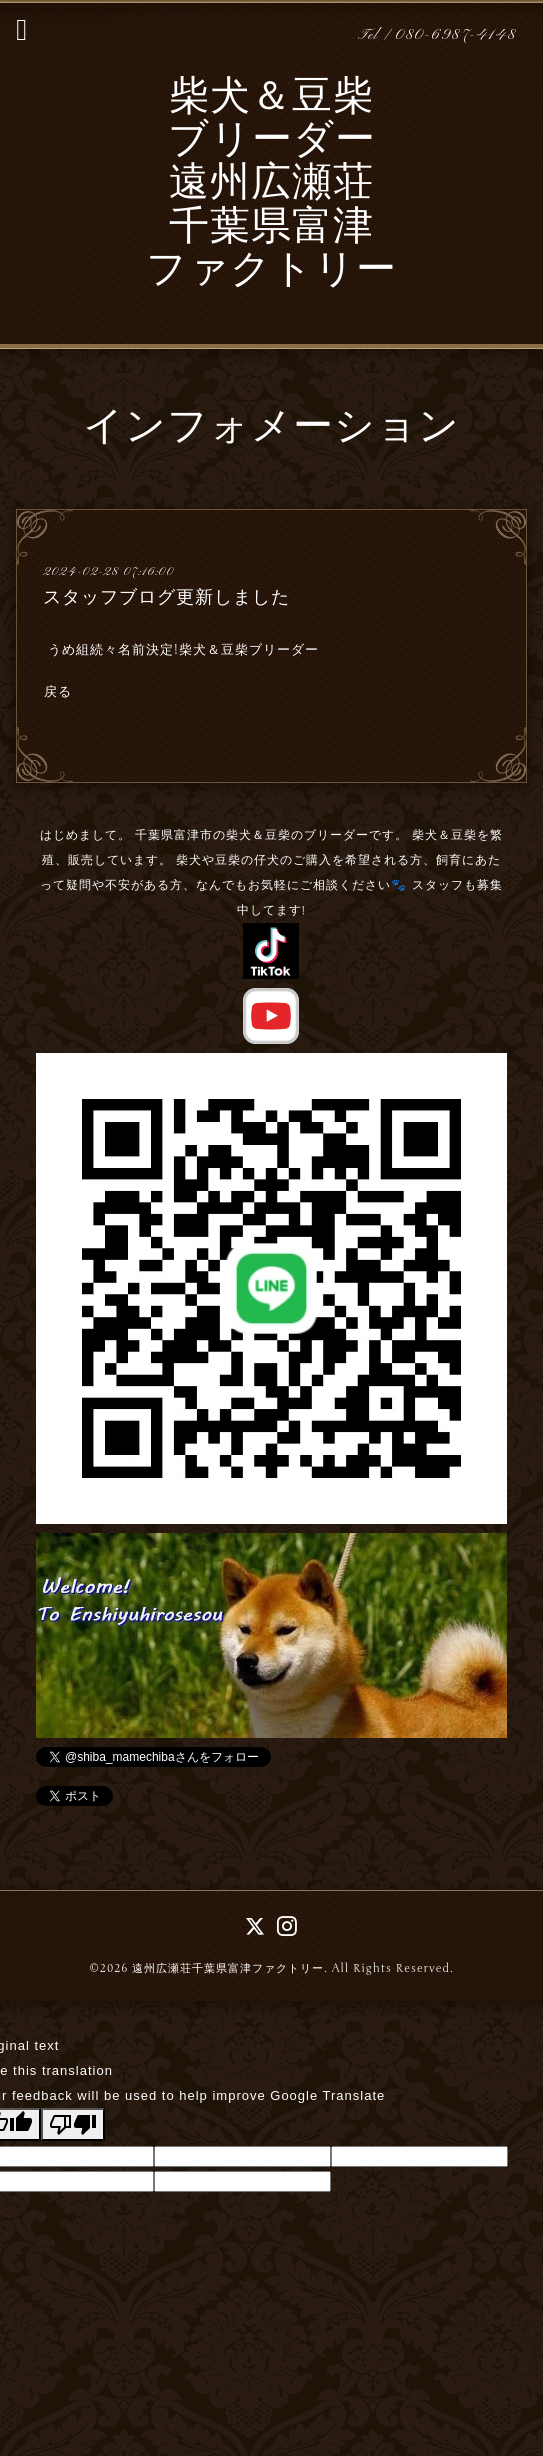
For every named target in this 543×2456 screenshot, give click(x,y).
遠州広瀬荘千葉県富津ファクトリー (228, 1968)
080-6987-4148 (456, 35)
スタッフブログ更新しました (166, 597)
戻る (58, 692)
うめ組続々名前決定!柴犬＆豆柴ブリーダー (183, 650)
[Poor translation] (73, 2124)
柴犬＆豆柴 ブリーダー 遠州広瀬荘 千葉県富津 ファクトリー (271, 185)
